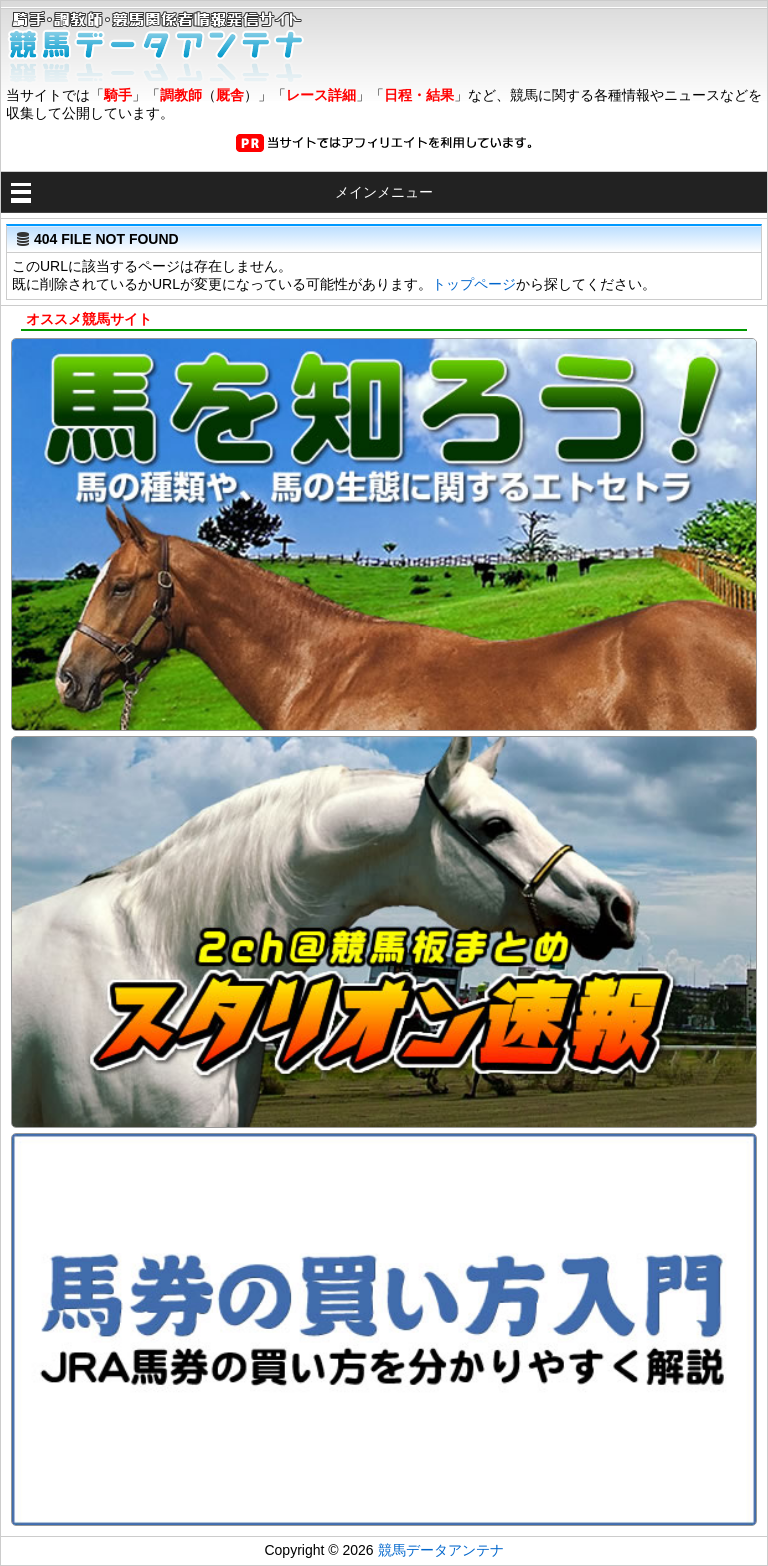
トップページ (474, 284)
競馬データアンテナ (441, 1550)
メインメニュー (384, 192)
